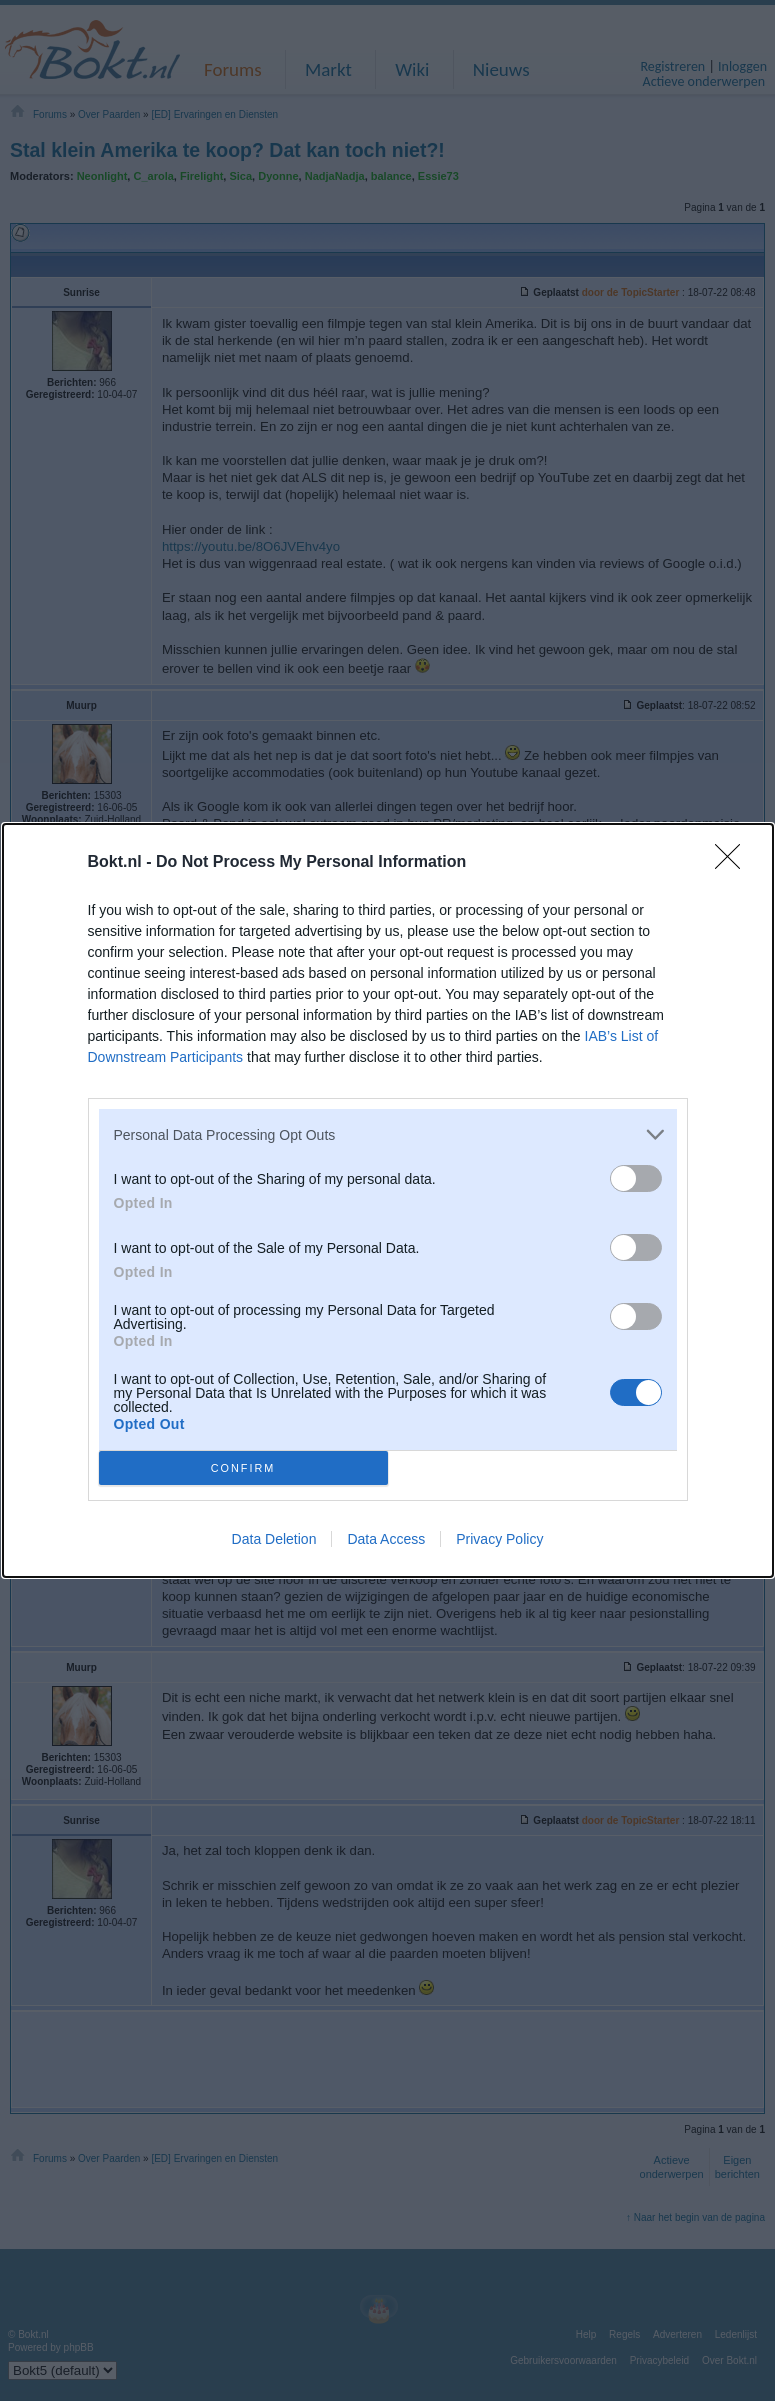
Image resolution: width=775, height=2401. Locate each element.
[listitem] (388, 1134)
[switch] (636, 1178)
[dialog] (388, 1200)
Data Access (386, 1539)
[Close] (734, 863)
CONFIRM (243, 1468)
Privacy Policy (499, 1539)
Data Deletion (274, 1539)
